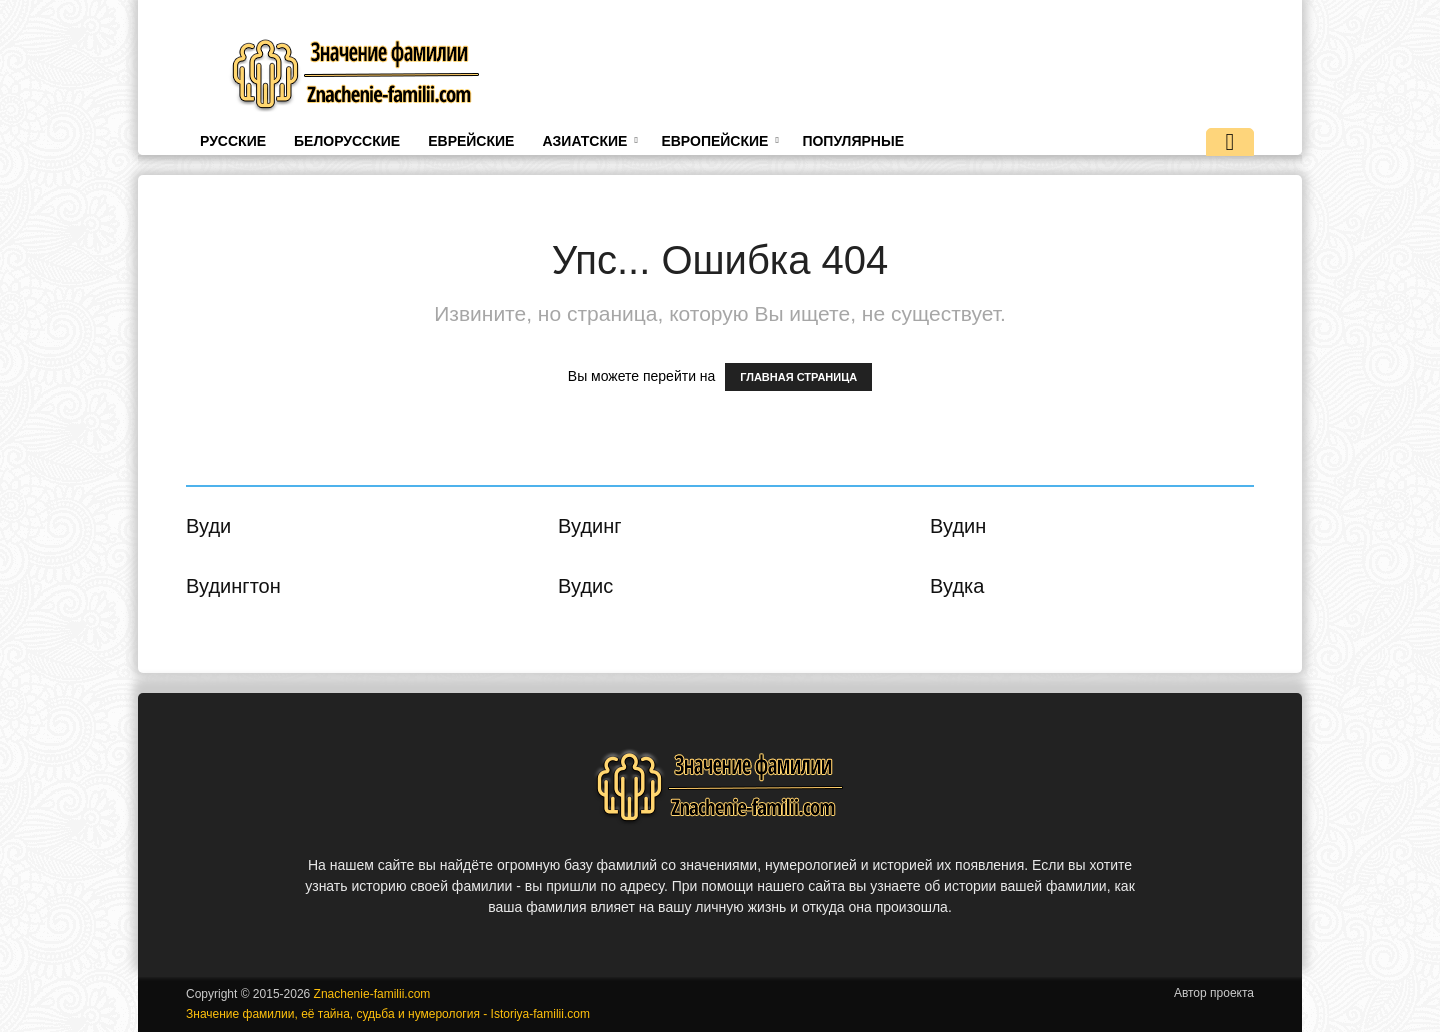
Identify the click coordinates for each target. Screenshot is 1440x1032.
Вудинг (590, 526)
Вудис (585, 586)
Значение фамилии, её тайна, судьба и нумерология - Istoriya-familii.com (388, 1014)
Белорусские (347, 141)
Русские (233, 141)
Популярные (853, 141)
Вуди (208, 526)
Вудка (957, 586)
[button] (1230, 144)
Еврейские (471, 141)
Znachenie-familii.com (372, 994)
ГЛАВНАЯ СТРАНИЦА (798, 377)
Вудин (958, 526)
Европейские (719, 141)
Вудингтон (233, 586)
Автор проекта (1214, 993)
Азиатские (589, 141)
